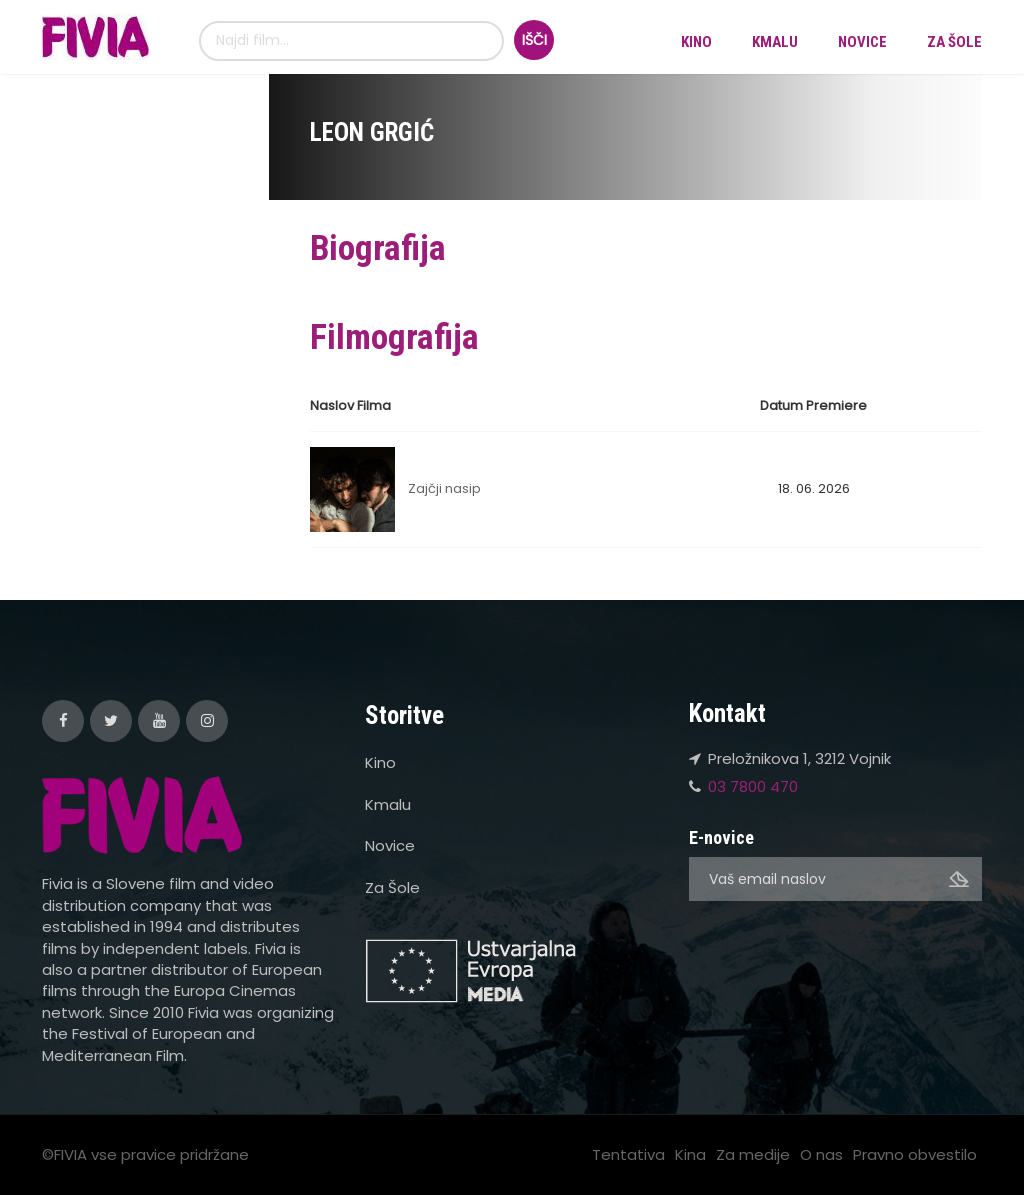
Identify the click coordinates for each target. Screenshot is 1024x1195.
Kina (690, 1154)
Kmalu (775, 42)
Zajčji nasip (444, 488)
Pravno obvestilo (915, 1154)
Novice (862, 42)
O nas (821, 1154)
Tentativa (628, 1154)
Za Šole (954, 42)
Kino (696, 42)
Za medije (753, 1154)
